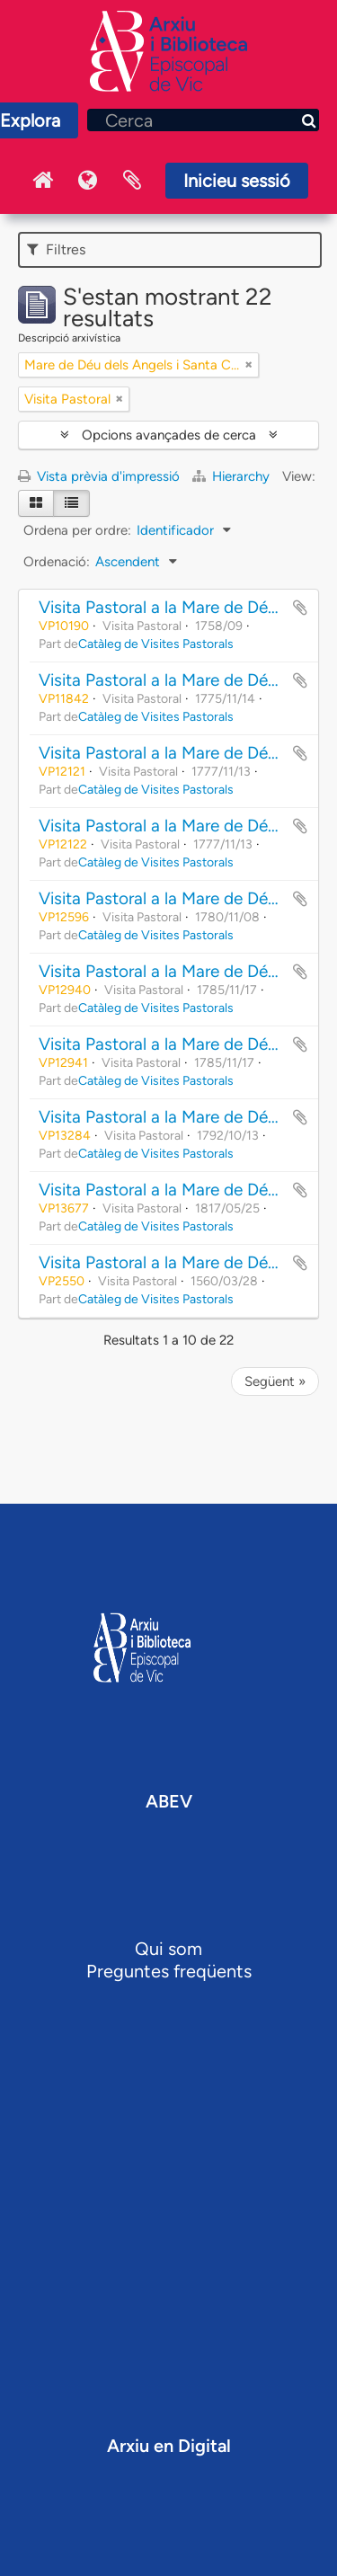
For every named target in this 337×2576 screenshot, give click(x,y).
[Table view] (71, 503)
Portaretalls (132, 180)
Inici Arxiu (42, 180)
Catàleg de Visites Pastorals (156, 643)
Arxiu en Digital (169, 2445)
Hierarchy (232, 476)
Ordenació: (56, 562)
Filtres (56, 249)
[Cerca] (203, 120)
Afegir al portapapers (300, 608)
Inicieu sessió (236, 180)
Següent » (275, 1381)
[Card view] (36, 503)
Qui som (168, 1948)
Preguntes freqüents (169, 1971)
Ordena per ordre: (77, 530)
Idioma (87, 180)
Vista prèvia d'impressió (99, 476)
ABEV (169, 1801)
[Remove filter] (249, 365)
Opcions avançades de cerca (169, 435)
